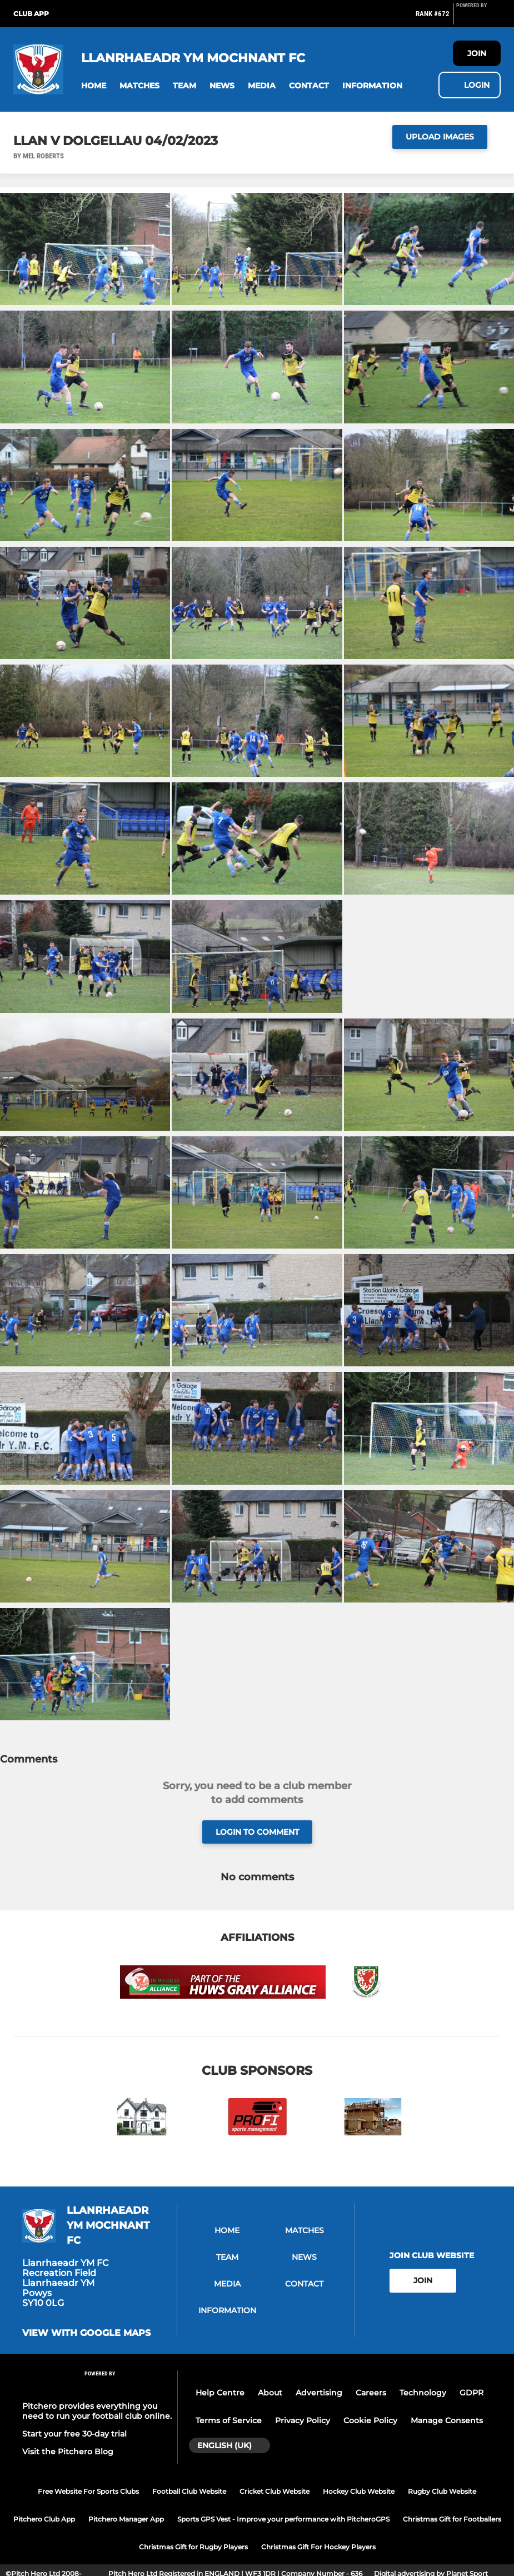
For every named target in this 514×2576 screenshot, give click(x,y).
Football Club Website (189, 2491)
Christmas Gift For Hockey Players (318, 2547)
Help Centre (220, 2393)
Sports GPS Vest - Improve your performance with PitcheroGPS (283, 2519)
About (270, 2393)
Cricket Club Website (274, 2491)
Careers (371, 2393)
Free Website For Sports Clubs (88, 2491)
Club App (31, 13)
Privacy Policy (302, 2420)
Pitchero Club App (44, 2519)
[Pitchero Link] (478, 18)
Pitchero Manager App (126, 2519)
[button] (93, 86)
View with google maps (86, 2333)
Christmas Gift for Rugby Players (193, 2547)
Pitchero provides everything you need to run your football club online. (97, 2411)
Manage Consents (447, 2420)
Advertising (319, 2393)
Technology (423, 2393)
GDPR (471, 2393)
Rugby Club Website (442, 2491)
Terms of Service (229, 2420)
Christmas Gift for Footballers (452, 2519)
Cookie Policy (370, 2420)
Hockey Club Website (359, 2491)
